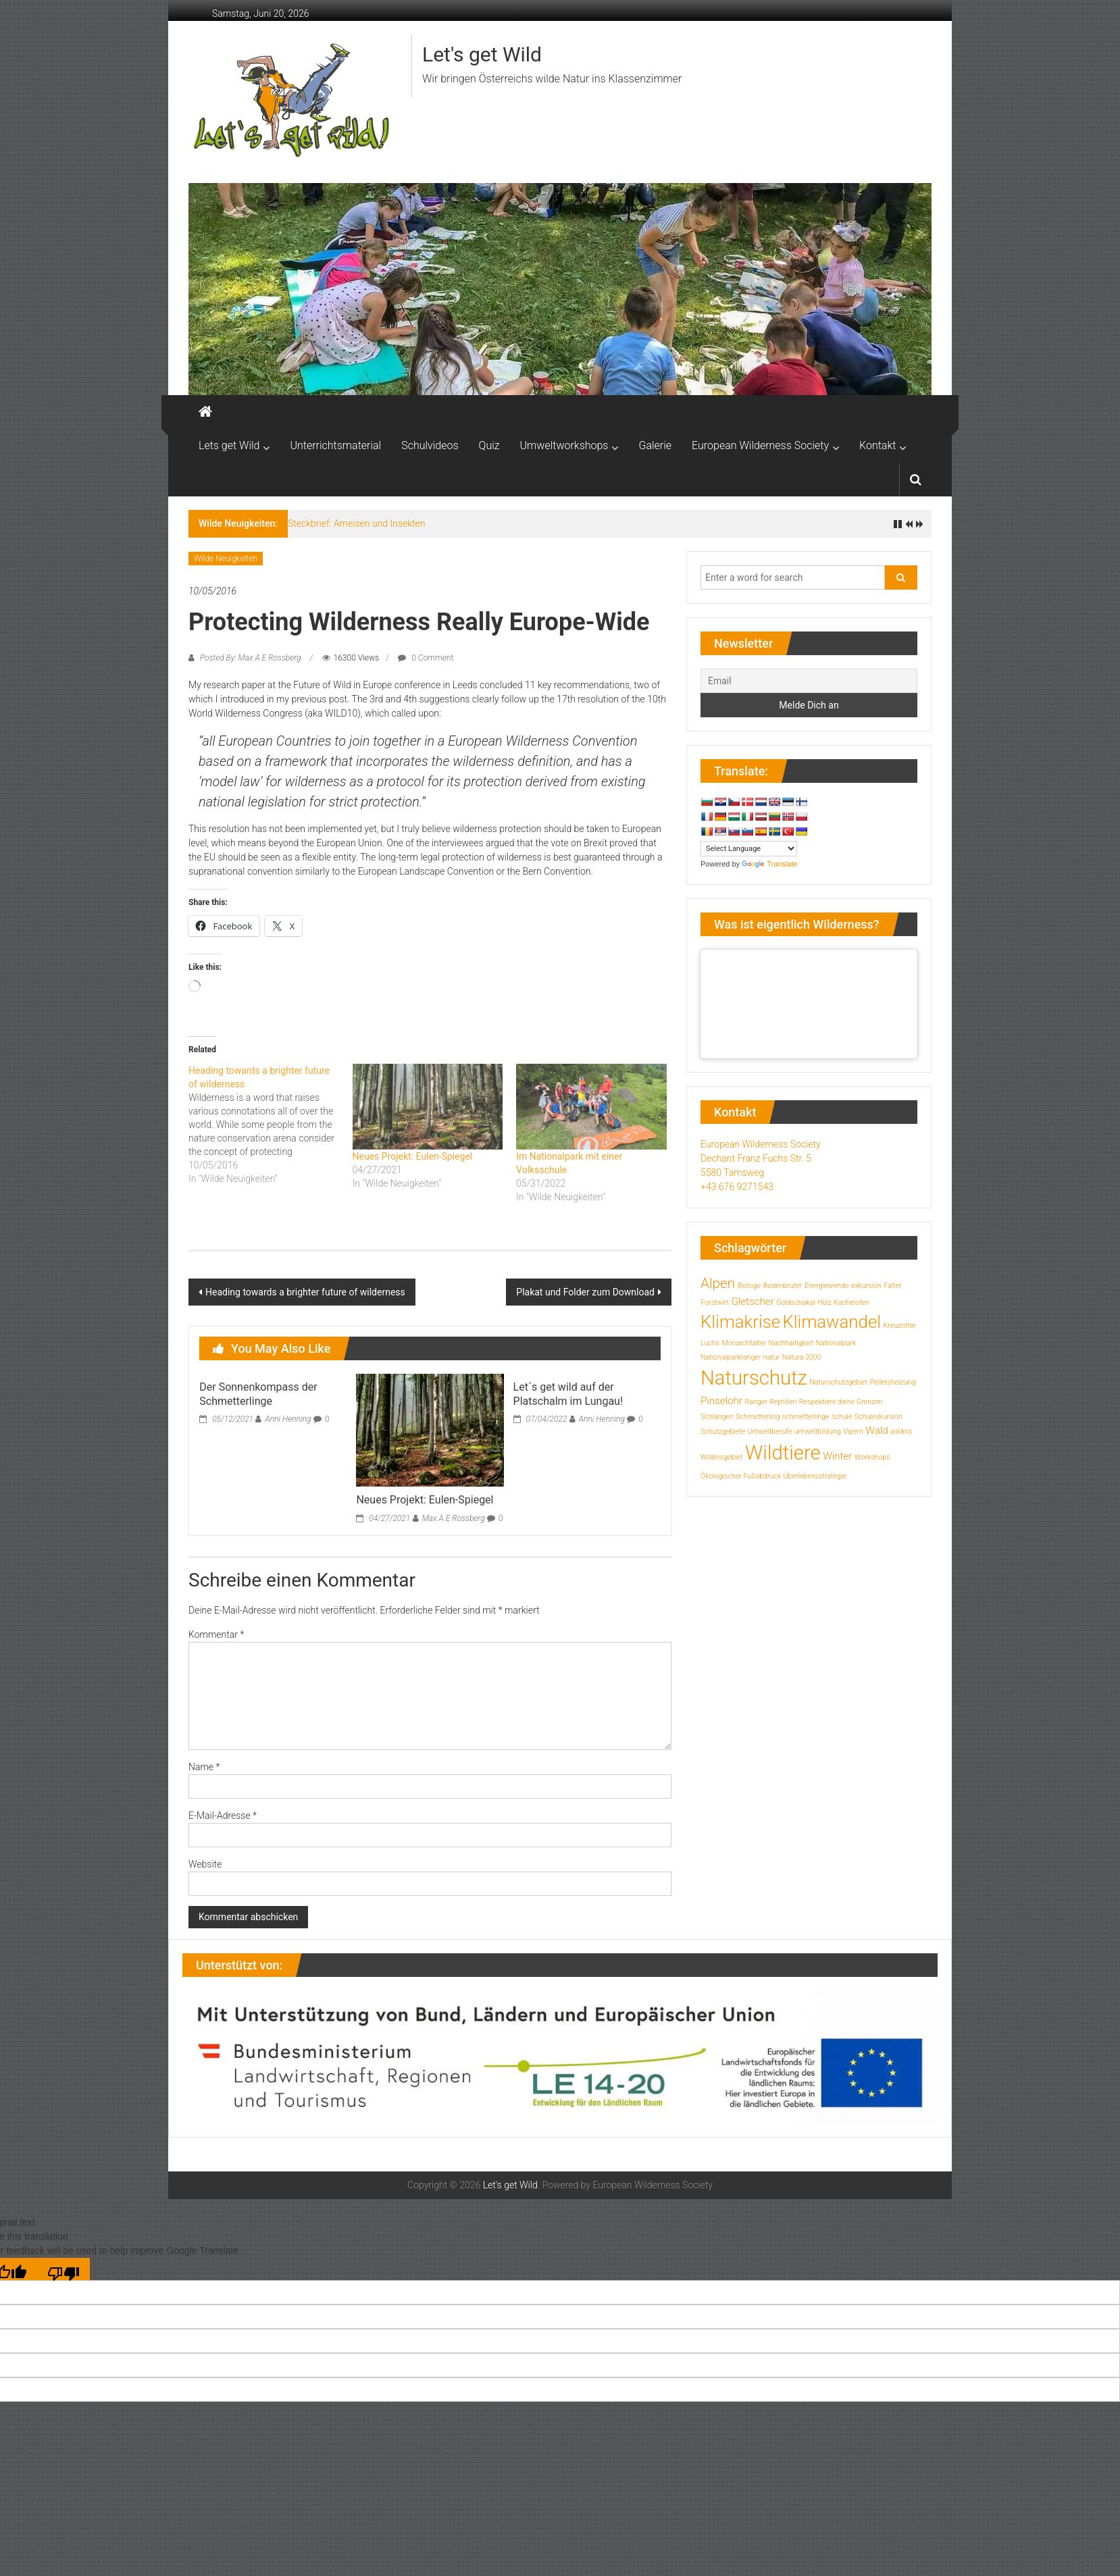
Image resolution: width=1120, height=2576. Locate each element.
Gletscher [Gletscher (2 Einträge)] (752, 1301)
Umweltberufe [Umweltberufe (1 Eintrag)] (770, 1431)
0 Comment (425, 658)
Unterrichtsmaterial (335, 445)
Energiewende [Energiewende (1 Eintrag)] (827, 1285)
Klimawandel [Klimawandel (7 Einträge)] (832, 1322)
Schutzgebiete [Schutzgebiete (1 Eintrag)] (723, 1431)
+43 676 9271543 (737, 1186)
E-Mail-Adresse (222, 1815)
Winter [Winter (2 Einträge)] (837, 1456)
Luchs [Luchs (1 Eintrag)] (710, 1343)
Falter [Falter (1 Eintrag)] (892, 1285)
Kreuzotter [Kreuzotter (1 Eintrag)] (899, 1325)
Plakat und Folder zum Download (585, 1292)
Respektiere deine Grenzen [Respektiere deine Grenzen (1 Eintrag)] (841, 1401)
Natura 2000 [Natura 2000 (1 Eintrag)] (801, 1357)
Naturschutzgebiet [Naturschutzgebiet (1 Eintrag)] (838, 1382)
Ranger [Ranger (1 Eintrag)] (755, 1401)
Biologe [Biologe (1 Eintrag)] (749, 1285)
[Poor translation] (63, 2269)
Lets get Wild (229, 445)
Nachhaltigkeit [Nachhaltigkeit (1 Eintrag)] (791, 1343)
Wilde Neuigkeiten (225, 558)
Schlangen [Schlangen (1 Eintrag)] (717, 1416)
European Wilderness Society (760, 445)
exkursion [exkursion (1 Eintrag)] (866, 1285)
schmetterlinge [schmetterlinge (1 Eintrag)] (806, 1416)
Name (204, 1766)
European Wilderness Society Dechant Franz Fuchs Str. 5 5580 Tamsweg (761, 1158)
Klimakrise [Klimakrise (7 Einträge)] (740, 1322)
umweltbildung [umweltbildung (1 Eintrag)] (817, 1431)
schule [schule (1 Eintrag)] (842, 1416)
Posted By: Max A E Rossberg (250, 658)
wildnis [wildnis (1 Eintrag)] (901, 1431)
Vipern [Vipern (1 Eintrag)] (853, 1431)
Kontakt (877, 445)
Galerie (654, 445)
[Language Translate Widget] (749, 848)
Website (205, 1864)
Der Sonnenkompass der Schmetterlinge (258, 1394)
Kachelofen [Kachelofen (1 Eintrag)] (851, 1302)
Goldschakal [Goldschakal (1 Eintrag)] (795, 1302)
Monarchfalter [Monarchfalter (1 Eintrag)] (743, 1343)
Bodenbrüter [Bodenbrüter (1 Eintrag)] (783, 1285)
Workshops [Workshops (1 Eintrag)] (872, 1457)
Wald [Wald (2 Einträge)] (876, 1430)
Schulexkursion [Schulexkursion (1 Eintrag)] (878, 1416)
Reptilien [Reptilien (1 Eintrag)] (782, 1401)
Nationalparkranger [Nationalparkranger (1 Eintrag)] (731, 1357)
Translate (769, 864)
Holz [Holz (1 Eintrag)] (824, 1302)
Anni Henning (288, 1419)
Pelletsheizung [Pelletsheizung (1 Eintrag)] (893, 1382)
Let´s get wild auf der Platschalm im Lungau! (568, 1394)
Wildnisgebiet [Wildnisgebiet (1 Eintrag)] (722, 1457)
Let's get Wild (482, 54)
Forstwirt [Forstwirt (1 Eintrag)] (715, 1302)
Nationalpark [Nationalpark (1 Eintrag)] (836, 1343)
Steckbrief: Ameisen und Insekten (357, 523)
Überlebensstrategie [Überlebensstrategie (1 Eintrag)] (815, 1476)
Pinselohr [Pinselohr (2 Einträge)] (721, 1401)
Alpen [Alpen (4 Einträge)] (718, 1283)
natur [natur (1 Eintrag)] (771, 1357)
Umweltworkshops (564, 445)
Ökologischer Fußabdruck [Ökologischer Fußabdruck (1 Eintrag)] (741, 1476)
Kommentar (216, 1634)
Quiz (489, 445)
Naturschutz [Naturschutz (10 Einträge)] (754, 1377)
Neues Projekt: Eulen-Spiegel (413, 1156)
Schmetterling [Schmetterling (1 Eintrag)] (758, 1416)
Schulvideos (429, 445)
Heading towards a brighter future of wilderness (305, 1292)
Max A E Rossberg (453, 1518)
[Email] (809, 681)
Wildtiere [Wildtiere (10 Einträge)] (783, 1452)
